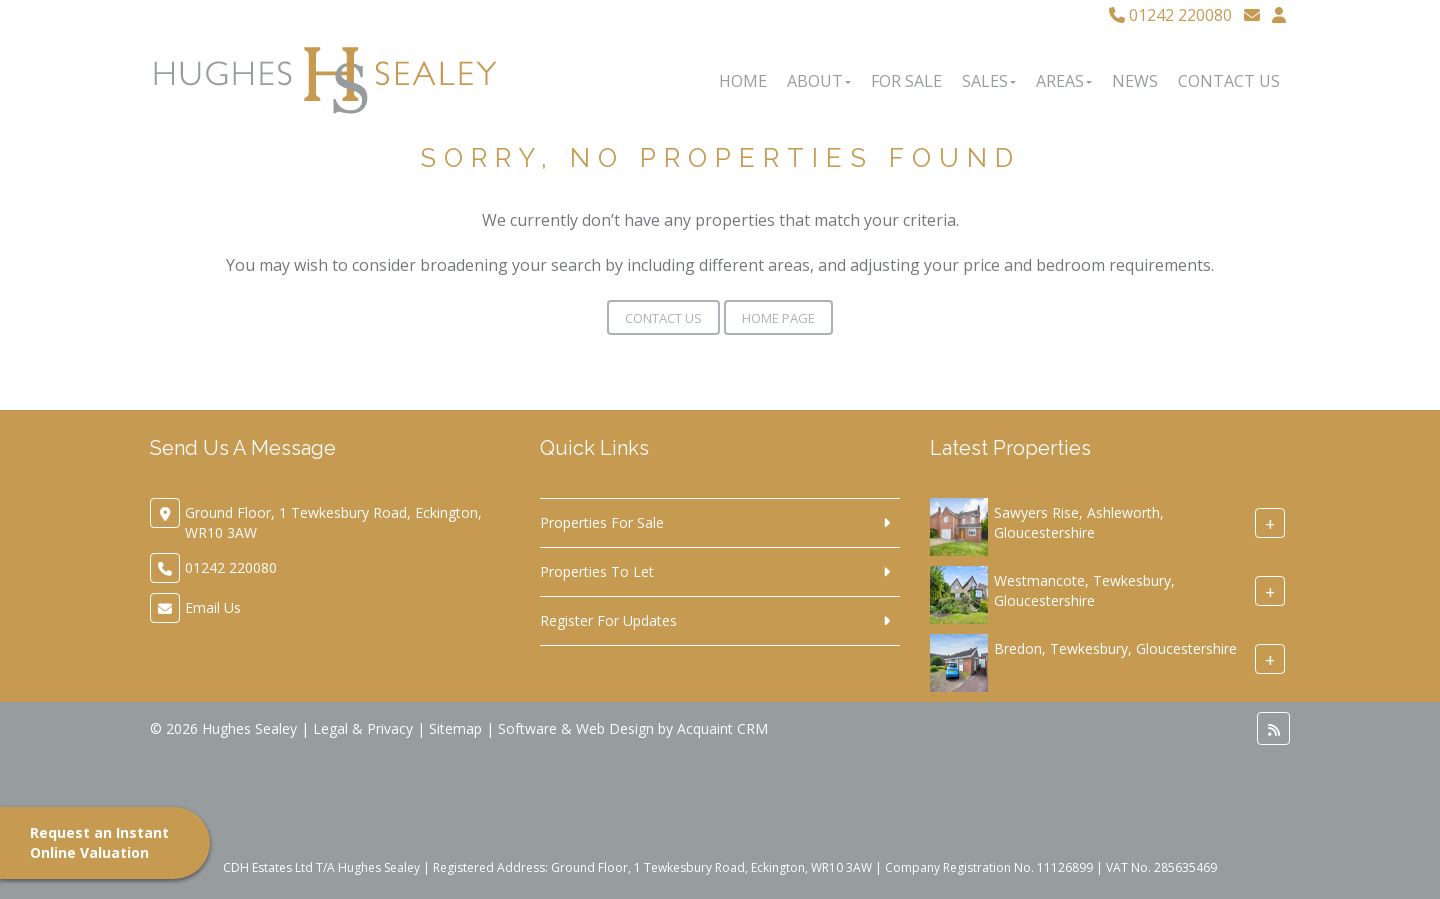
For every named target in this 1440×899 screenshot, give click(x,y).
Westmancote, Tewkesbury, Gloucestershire (1084, 590)
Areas (1064, 81)
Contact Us (1229, 81)
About (819, 81)
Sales (989, 81)
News (1135, 81)
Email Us (213, 607)
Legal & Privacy (363, 728)
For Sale (906, 81)
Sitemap (455, 728)
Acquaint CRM (722, 728)
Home (743, 81)
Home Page (778, 318)
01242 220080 (1170, 15)
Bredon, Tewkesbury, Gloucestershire (1115, 648)
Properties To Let (597, 571)
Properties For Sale (602, 522)
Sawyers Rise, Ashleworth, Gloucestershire (1079, 522)
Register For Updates (608, 620)
